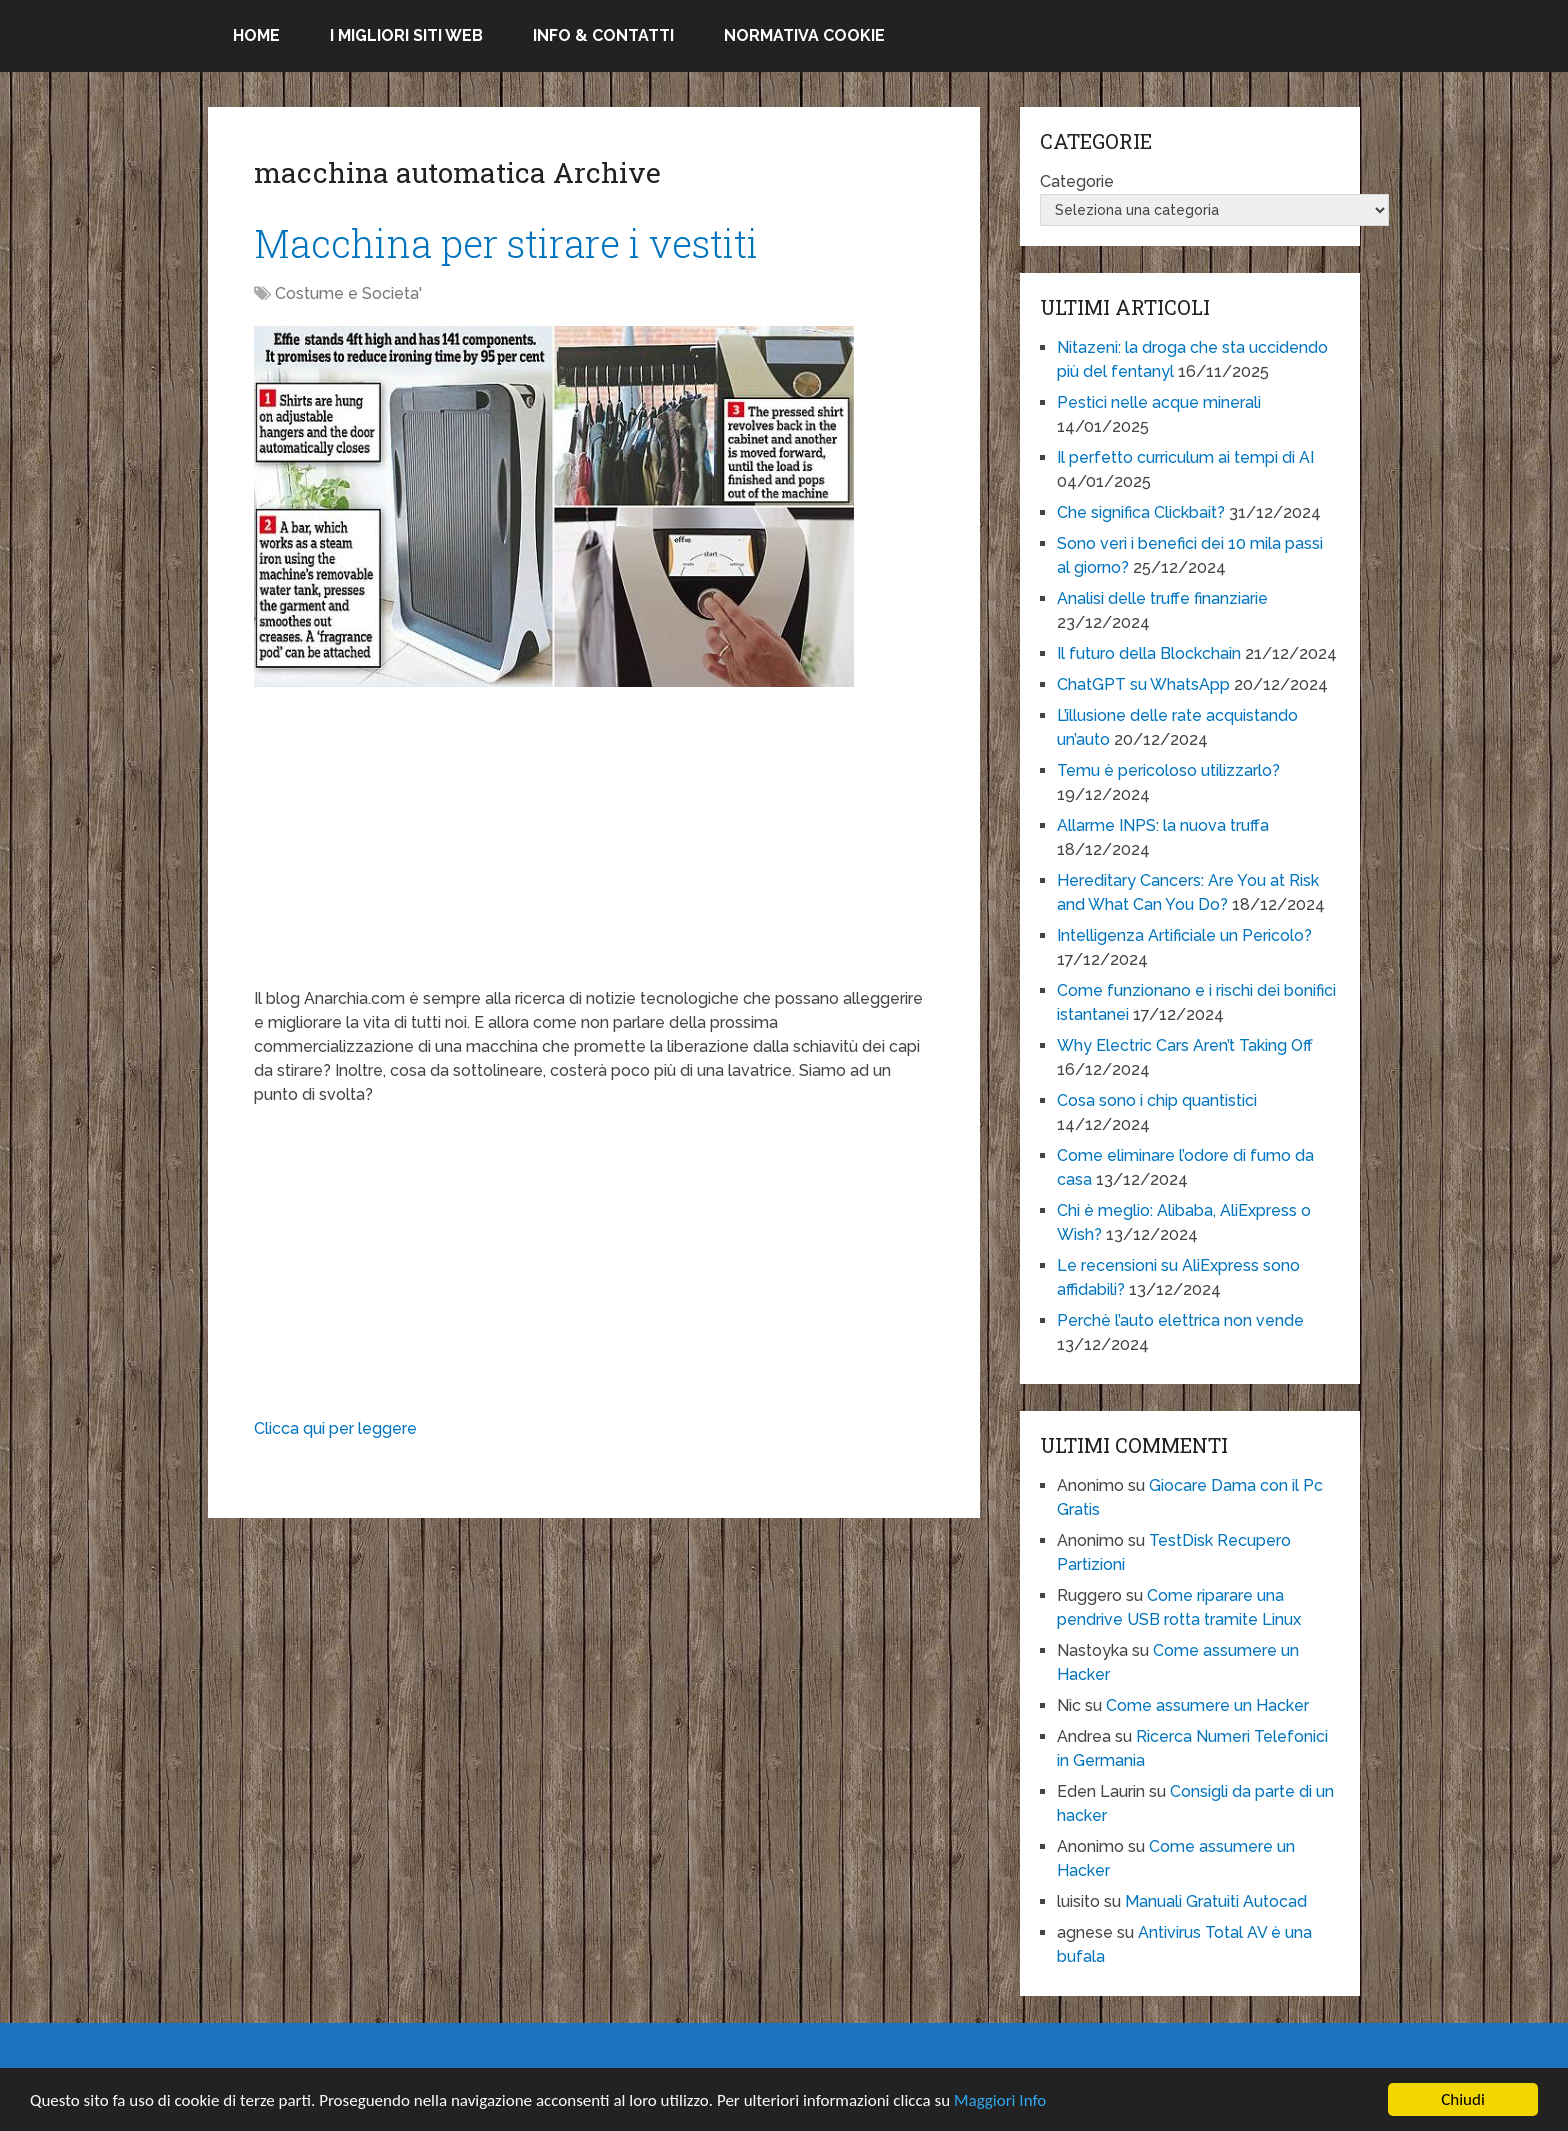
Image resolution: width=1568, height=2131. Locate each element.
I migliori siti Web (406, 35)
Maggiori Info (1000, 2100)
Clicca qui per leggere (335, 1428)
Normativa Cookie (804, 35)
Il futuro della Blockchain (1149, 653)
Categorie (1077, 181)
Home (256, 35)
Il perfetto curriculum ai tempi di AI (1185, 457)
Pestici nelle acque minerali (1159, 402)
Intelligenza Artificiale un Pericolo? (1184, 935)
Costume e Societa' (348, 293)
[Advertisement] (594, 847)
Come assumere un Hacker (1207, 1705)
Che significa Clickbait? (1141, 512)
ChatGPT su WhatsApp (1143, 684)
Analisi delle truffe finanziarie (1162, 598)
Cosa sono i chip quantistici (1157, 1100)
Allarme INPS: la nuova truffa (1163, 825)
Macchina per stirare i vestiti (506, 243)
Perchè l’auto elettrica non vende (1180, 1320)
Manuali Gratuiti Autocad (1216, 1901)
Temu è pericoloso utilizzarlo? (1168, 770)
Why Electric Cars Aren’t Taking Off (1185, 1045)
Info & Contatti (603, 35)
